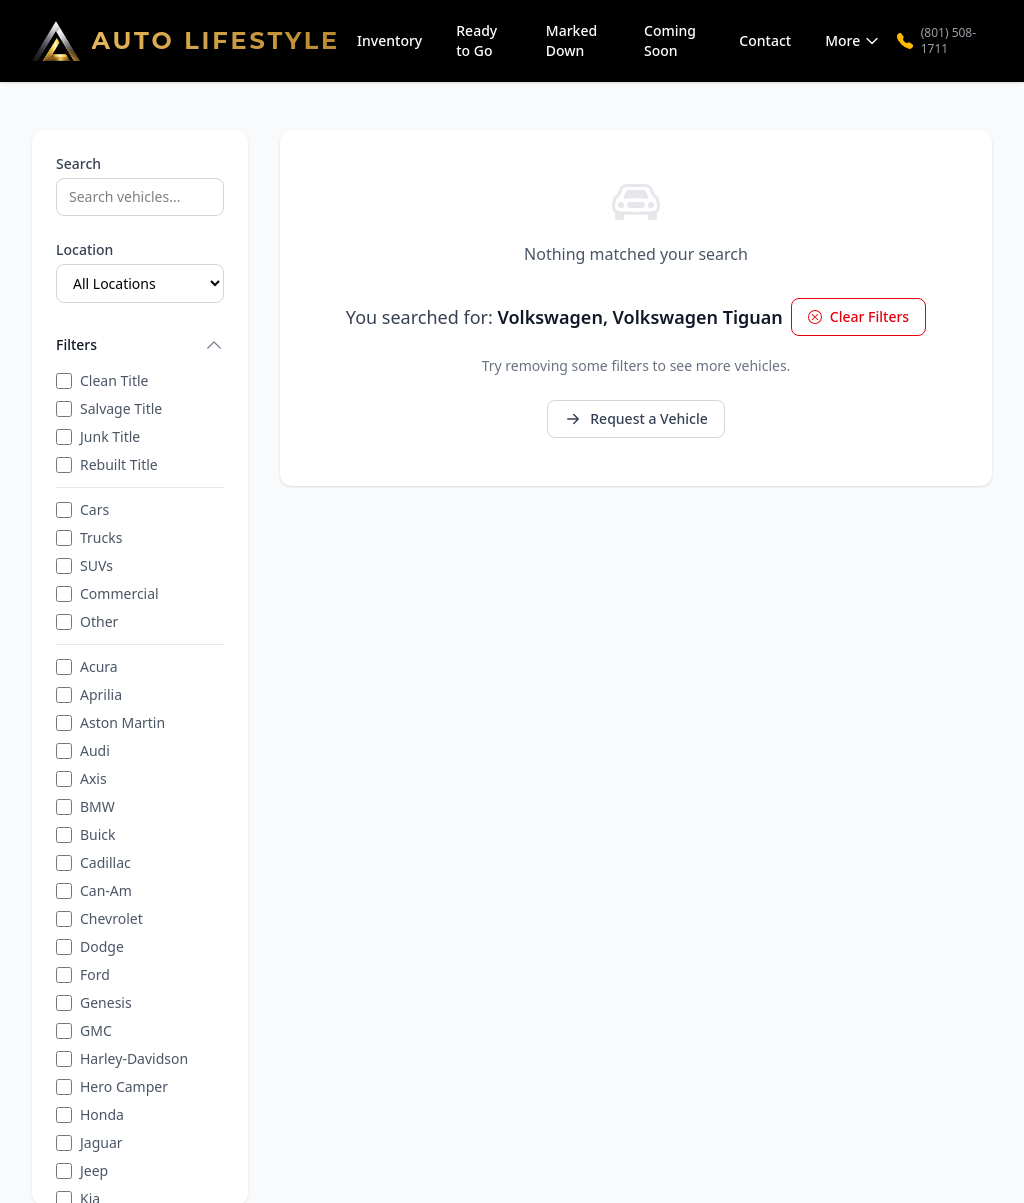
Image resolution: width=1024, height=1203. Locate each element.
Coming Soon (670, 40)
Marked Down (571, 40)
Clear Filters (858, 316)
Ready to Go (476, 40)
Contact (765, 40)
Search (78, 163)
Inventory (389, 40)
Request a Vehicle (635, 418)
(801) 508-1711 (936, 41)
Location (84, 249)
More (852, 40)
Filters (140, 345)
